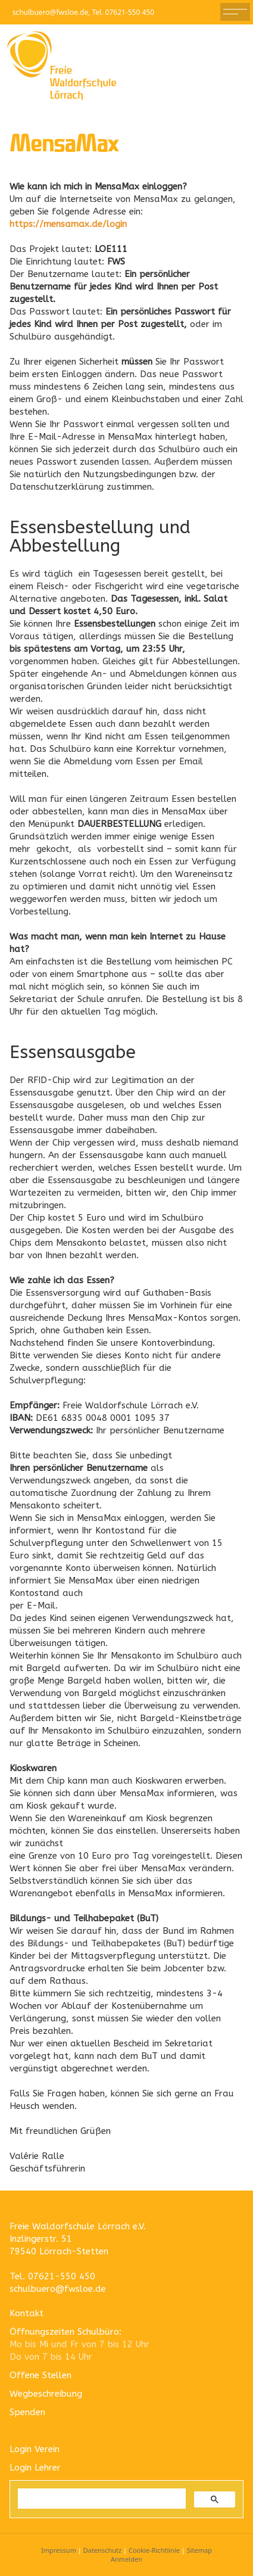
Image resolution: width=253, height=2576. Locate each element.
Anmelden (126, 2559)
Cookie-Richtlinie (154, 2550)
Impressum (58, 2550)
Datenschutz (102, 2550)
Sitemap (199, 2550)
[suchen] (101, 2498)
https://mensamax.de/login (68, 224)
